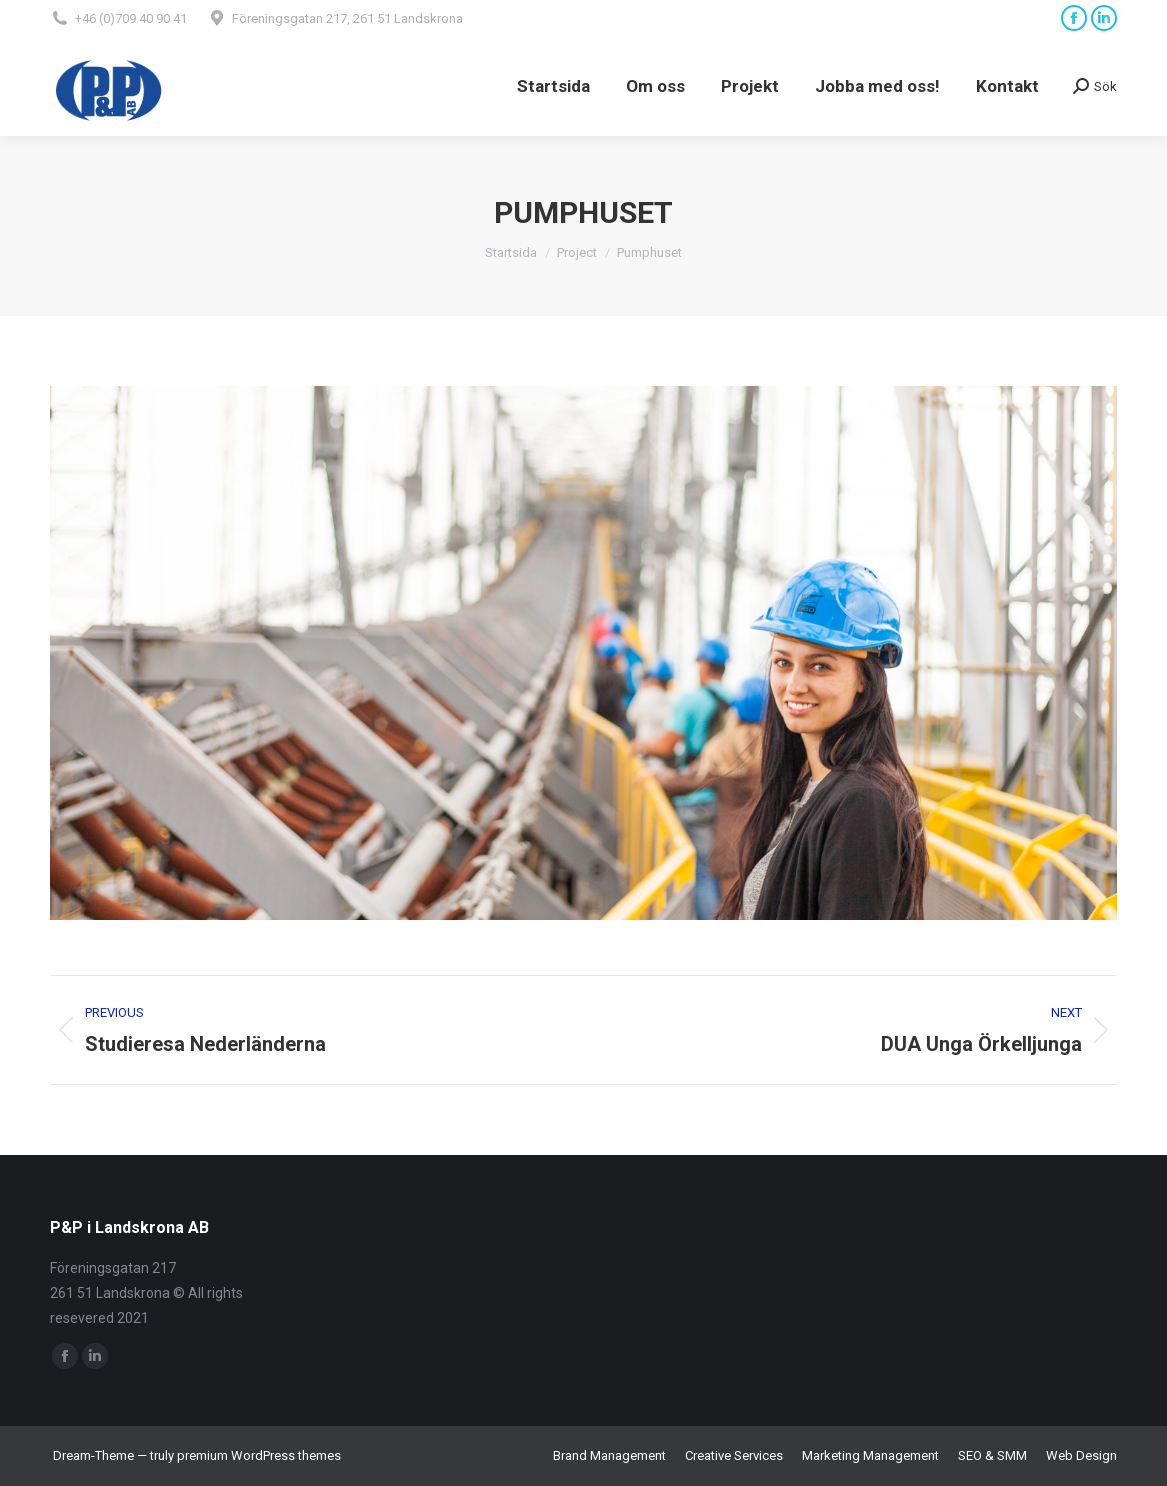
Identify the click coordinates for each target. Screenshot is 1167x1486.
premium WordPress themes (259, 1455)
